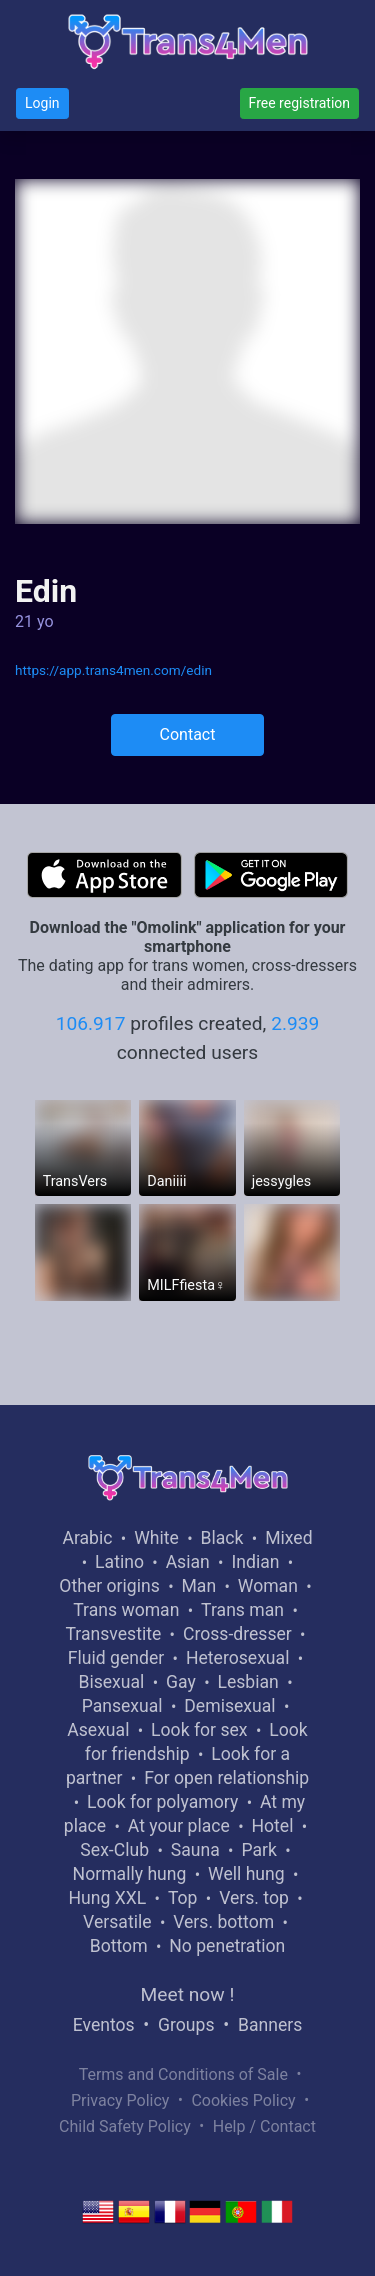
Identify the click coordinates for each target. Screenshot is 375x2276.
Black (222, 1538)
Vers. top (254, 1898)
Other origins (109, 1586)
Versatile (117, 1922)
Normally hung (130, 1874)
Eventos (104, 2025)
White (156, 1538)
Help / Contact (264, 2126)
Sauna (195, 1850)
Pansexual (122, 1706)
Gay (181, 1682)
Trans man (242, 1610)
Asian (188, 1562)
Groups (186, 2025)
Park (258, 1850)
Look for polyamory (162, 1802)
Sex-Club (114, 1850)
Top (183, 1898)
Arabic (87, 1538)
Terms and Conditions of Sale (183, 2074)
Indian (255, 1562)
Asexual (98, 1730)
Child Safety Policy (125, 2126)
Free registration (299, 103)
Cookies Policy (243, 2100)
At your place (179, 1826)
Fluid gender (116, 1658)
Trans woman (126, 1610)
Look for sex (199, 1730)
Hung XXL (107, 1898)
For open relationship (226, 1778)
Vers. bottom (223, 1922)
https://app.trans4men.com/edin (113, 670)
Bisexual (111, 1682)
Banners (270, 2025)
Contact (188, 734)
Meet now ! (188, 1994)
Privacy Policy (120, 2100)
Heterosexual (237, 1658)
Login (42, 103)
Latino (119, 1562)
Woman (268, 1586)
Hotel (272, 1826)
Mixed (288, 1538)
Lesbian (247, 1682)
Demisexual (229, 1706)
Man (198, 1586)
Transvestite (113, 1634)
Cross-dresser (237, 1634)
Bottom (119, 1946)
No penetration (227, 1946)
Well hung (246, 1874)
